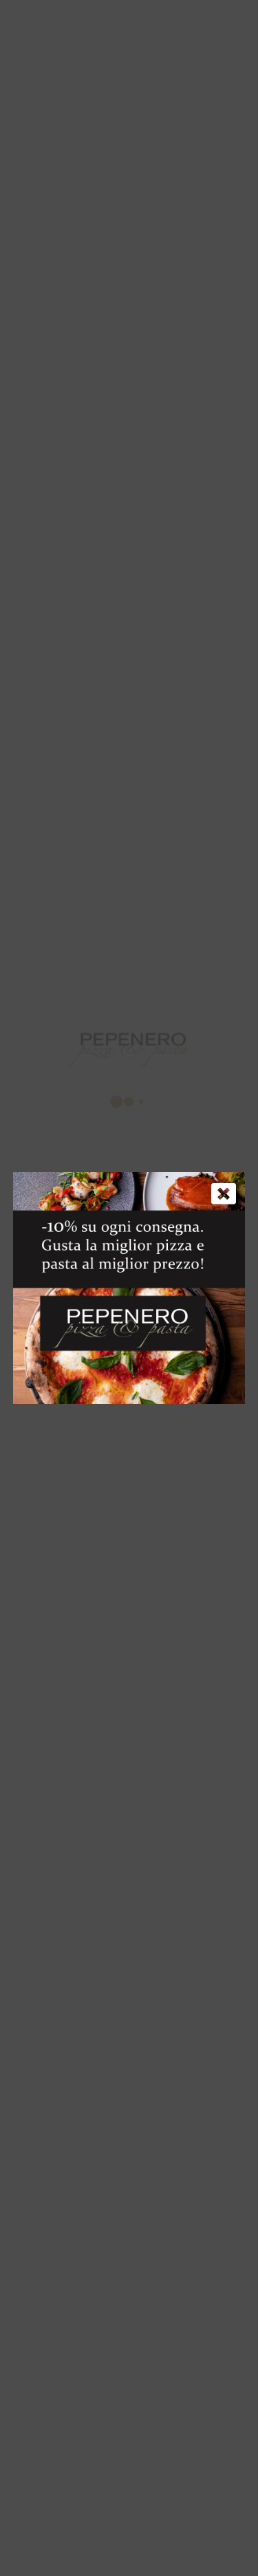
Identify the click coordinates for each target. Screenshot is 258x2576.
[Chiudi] (223, 1193)
